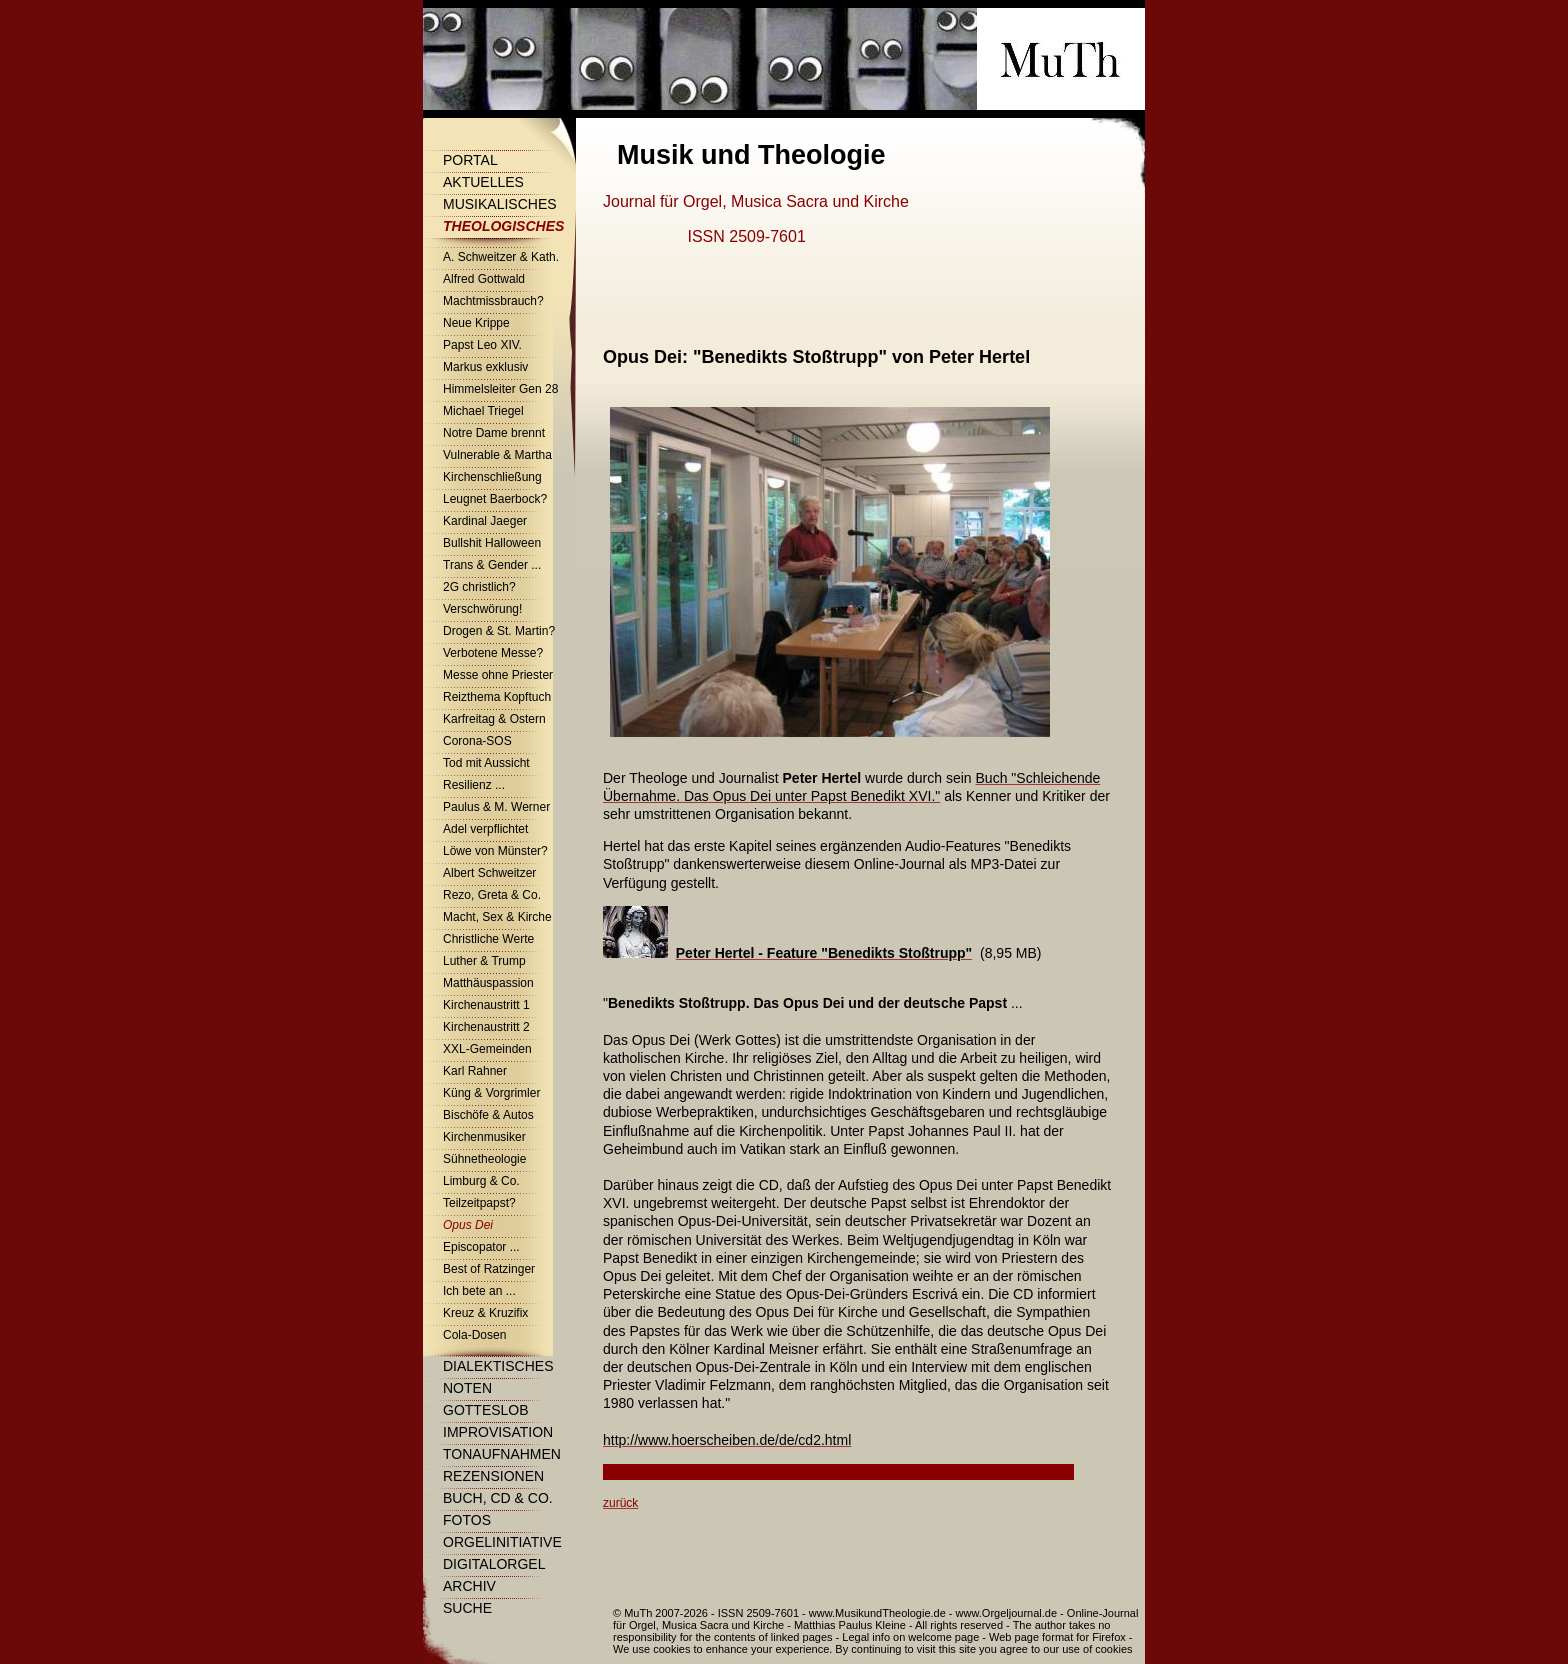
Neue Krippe (476, 323)
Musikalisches (500, 204)
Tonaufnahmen (502, 1454)
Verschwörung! (482, 609)
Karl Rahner (475, 1071)
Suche (467, 1608)
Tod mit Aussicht (486, 763)
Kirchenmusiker (484, 1137)
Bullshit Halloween (492, 543)
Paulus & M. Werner (496, 807)
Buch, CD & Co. (498, 1498)
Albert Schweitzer (489, 873)
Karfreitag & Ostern (494, 719)
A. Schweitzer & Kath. (501, 257)
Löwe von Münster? (495, 851)
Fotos (467, 1520)
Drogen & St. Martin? (499, 631)
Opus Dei (468, 1225)
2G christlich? (479, 587)
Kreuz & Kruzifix (485, 1313)
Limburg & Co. (481, 1181)
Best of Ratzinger (489, 1269)
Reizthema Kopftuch (497, 697)
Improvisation (498, 1432)
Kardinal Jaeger (485, 521)
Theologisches (503, 226)
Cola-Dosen (474, 1335)
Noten (467, 1388)
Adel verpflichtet (485, 829)
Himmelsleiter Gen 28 (500, 389)
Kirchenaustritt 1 (486, 1005)
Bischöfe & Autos (488, 1115)
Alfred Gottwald (484, 279)
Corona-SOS (477, 741)
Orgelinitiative (502, 1542)
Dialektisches (498, 1366)
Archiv (469, 1586)
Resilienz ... (474, 785)
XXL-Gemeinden (487, 1049)
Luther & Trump (484, 961)
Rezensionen (493, 1476)
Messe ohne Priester (498, 675)
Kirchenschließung (492, 477)
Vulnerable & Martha (497, 455)
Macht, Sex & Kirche (497, 917)
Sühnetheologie (484, 1159)
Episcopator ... (481, 1247)
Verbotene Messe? (493, 653)
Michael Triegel (483, 411)
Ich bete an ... (479, 1291)
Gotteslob (486, 1410)
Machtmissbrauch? (493, 301)
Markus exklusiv (485, 367)
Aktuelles (483, 182)
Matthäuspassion (488, 983)
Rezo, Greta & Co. (492, 895)
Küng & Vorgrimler (491, 1093)
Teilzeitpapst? (479, 1203)
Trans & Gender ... (492, 565)
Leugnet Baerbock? (495, 499)
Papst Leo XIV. (482, 345)
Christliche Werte (488, 939)
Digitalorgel (494, 1564)
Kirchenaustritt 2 (486, 1027)
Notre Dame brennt (494, 433)
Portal (470, 160)
